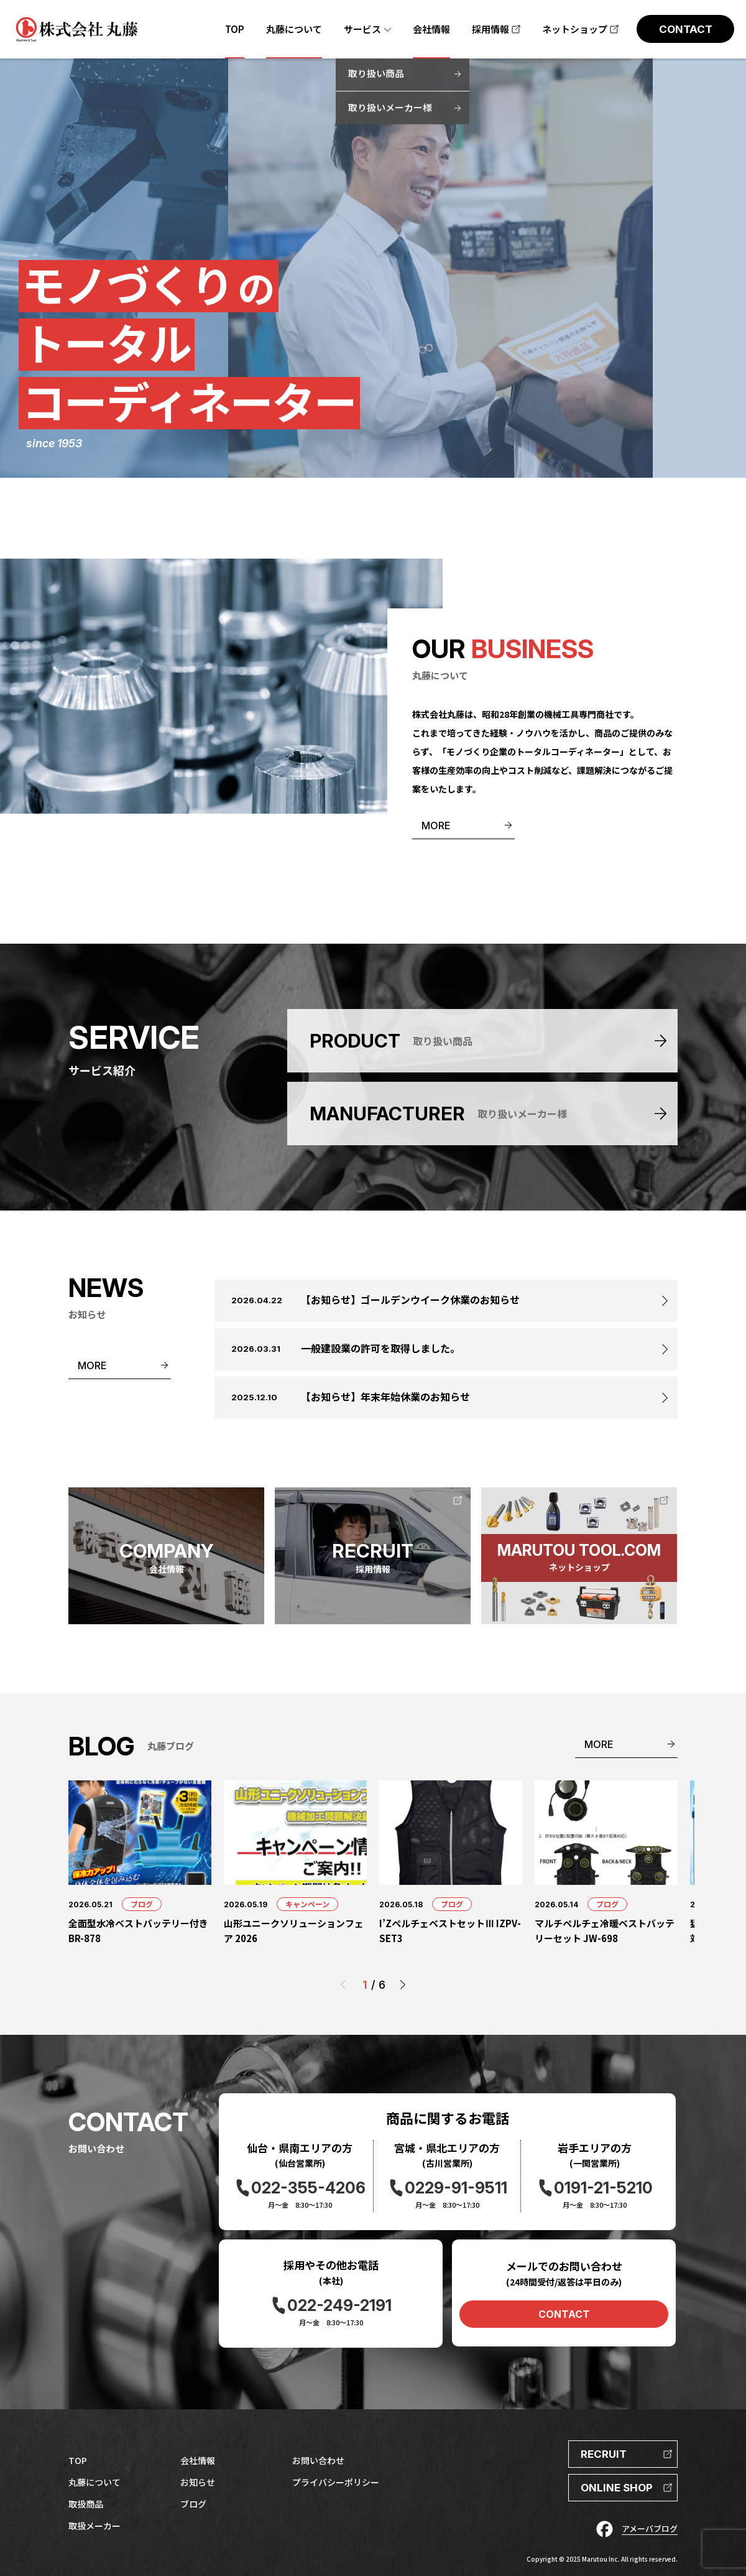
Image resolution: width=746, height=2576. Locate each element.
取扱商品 (85, 2504)
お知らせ (197, 2482)
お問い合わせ (318, 2460)
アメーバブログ (650, 2528)
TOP (77, 2460)
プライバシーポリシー (335, 2482)
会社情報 (197, 2460)
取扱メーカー (94, 2525)
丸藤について (94, 2482)
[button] (402, 1984)
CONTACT (564, 2314)
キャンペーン (307, 1904)
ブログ (142, 1904)
